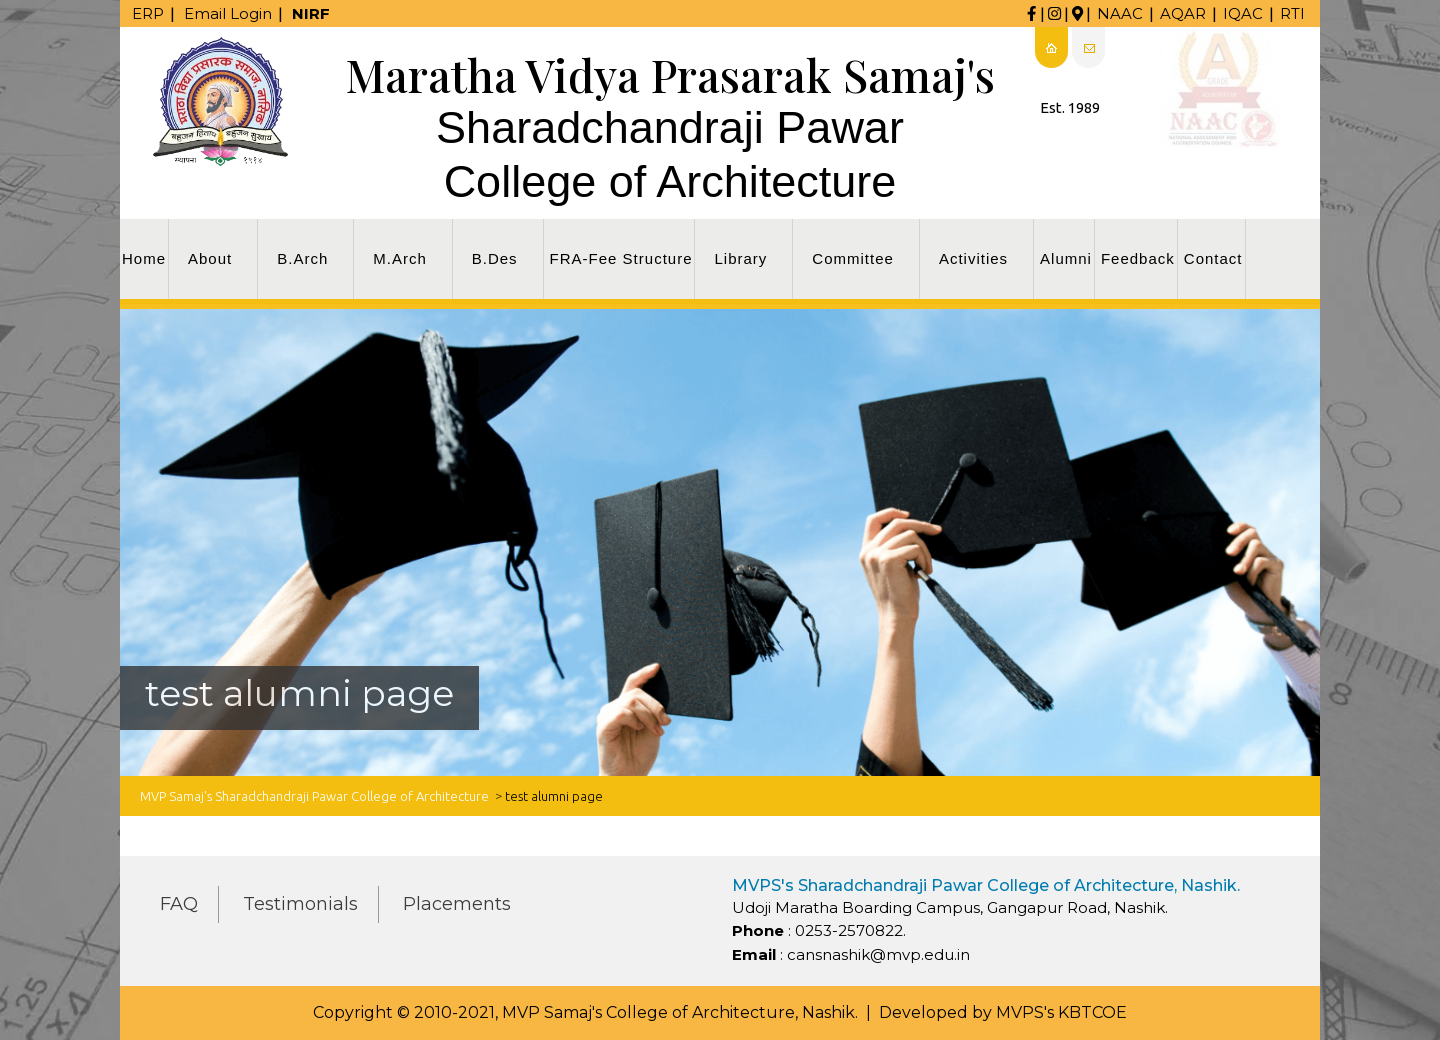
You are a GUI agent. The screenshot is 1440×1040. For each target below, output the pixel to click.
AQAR (1183, 13)
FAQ (179, 904)
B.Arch (302, 258)
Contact (1213, 258)
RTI (1292, 13)
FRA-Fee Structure (621, 258)
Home (144, 258)
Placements (457, 904)
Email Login (228, 13)
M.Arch (400, 258)
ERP (148, 13)
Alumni (1066, 258)
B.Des (495, 258)
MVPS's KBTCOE (1061, 1012)
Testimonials (300, 904)
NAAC (1120, 13)
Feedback (1138, 258)
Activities (973, 258)
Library (740, 258)
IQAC (1243, 13)
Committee (853, 258)
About (210, 258)
